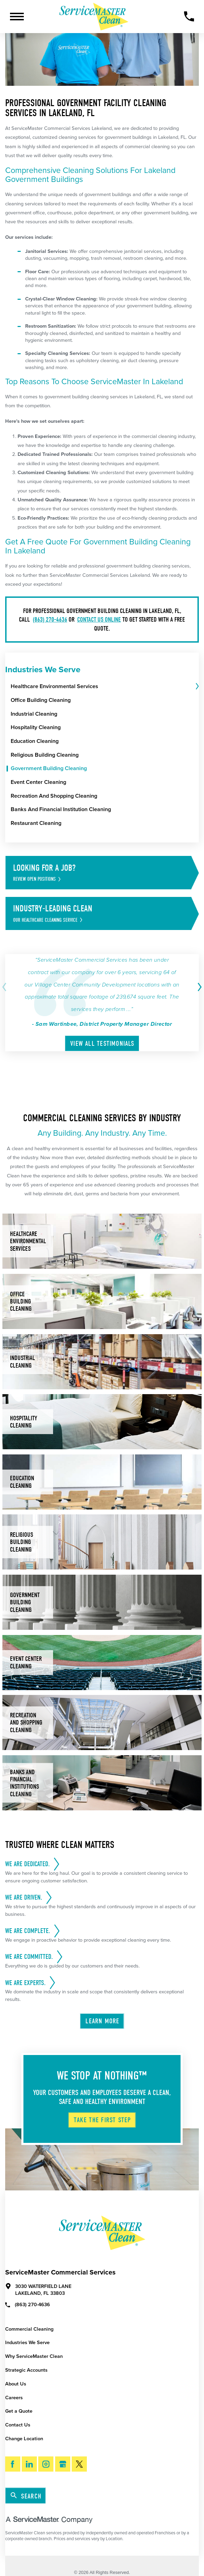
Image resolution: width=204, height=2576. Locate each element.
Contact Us (17, 2425)
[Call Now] (189, 16)
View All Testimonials (102, 1043)
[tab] (196, 687)
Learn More (102, 2021)
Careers (14, 2398)
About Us (15, 2384)
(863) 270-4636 (50, 619)
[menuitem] (102, 687)
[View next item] (198, 987)
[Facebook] (12, 2464)
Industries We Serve (27, 2342)
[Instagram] (45, 2464)
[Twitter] (79, 2464)
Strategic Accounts (26, 2370)
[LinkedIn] (29, 2464)
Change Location (24, 2439)
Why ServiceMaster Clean (34, 2356)
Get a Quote (18, 2411)
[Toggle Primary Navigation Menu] (17, 16)
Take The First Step (102, 2120)
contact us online (99, 619)
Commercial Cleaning (29, 2329)
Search (26, 2496)
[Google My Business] (62, 2464)
